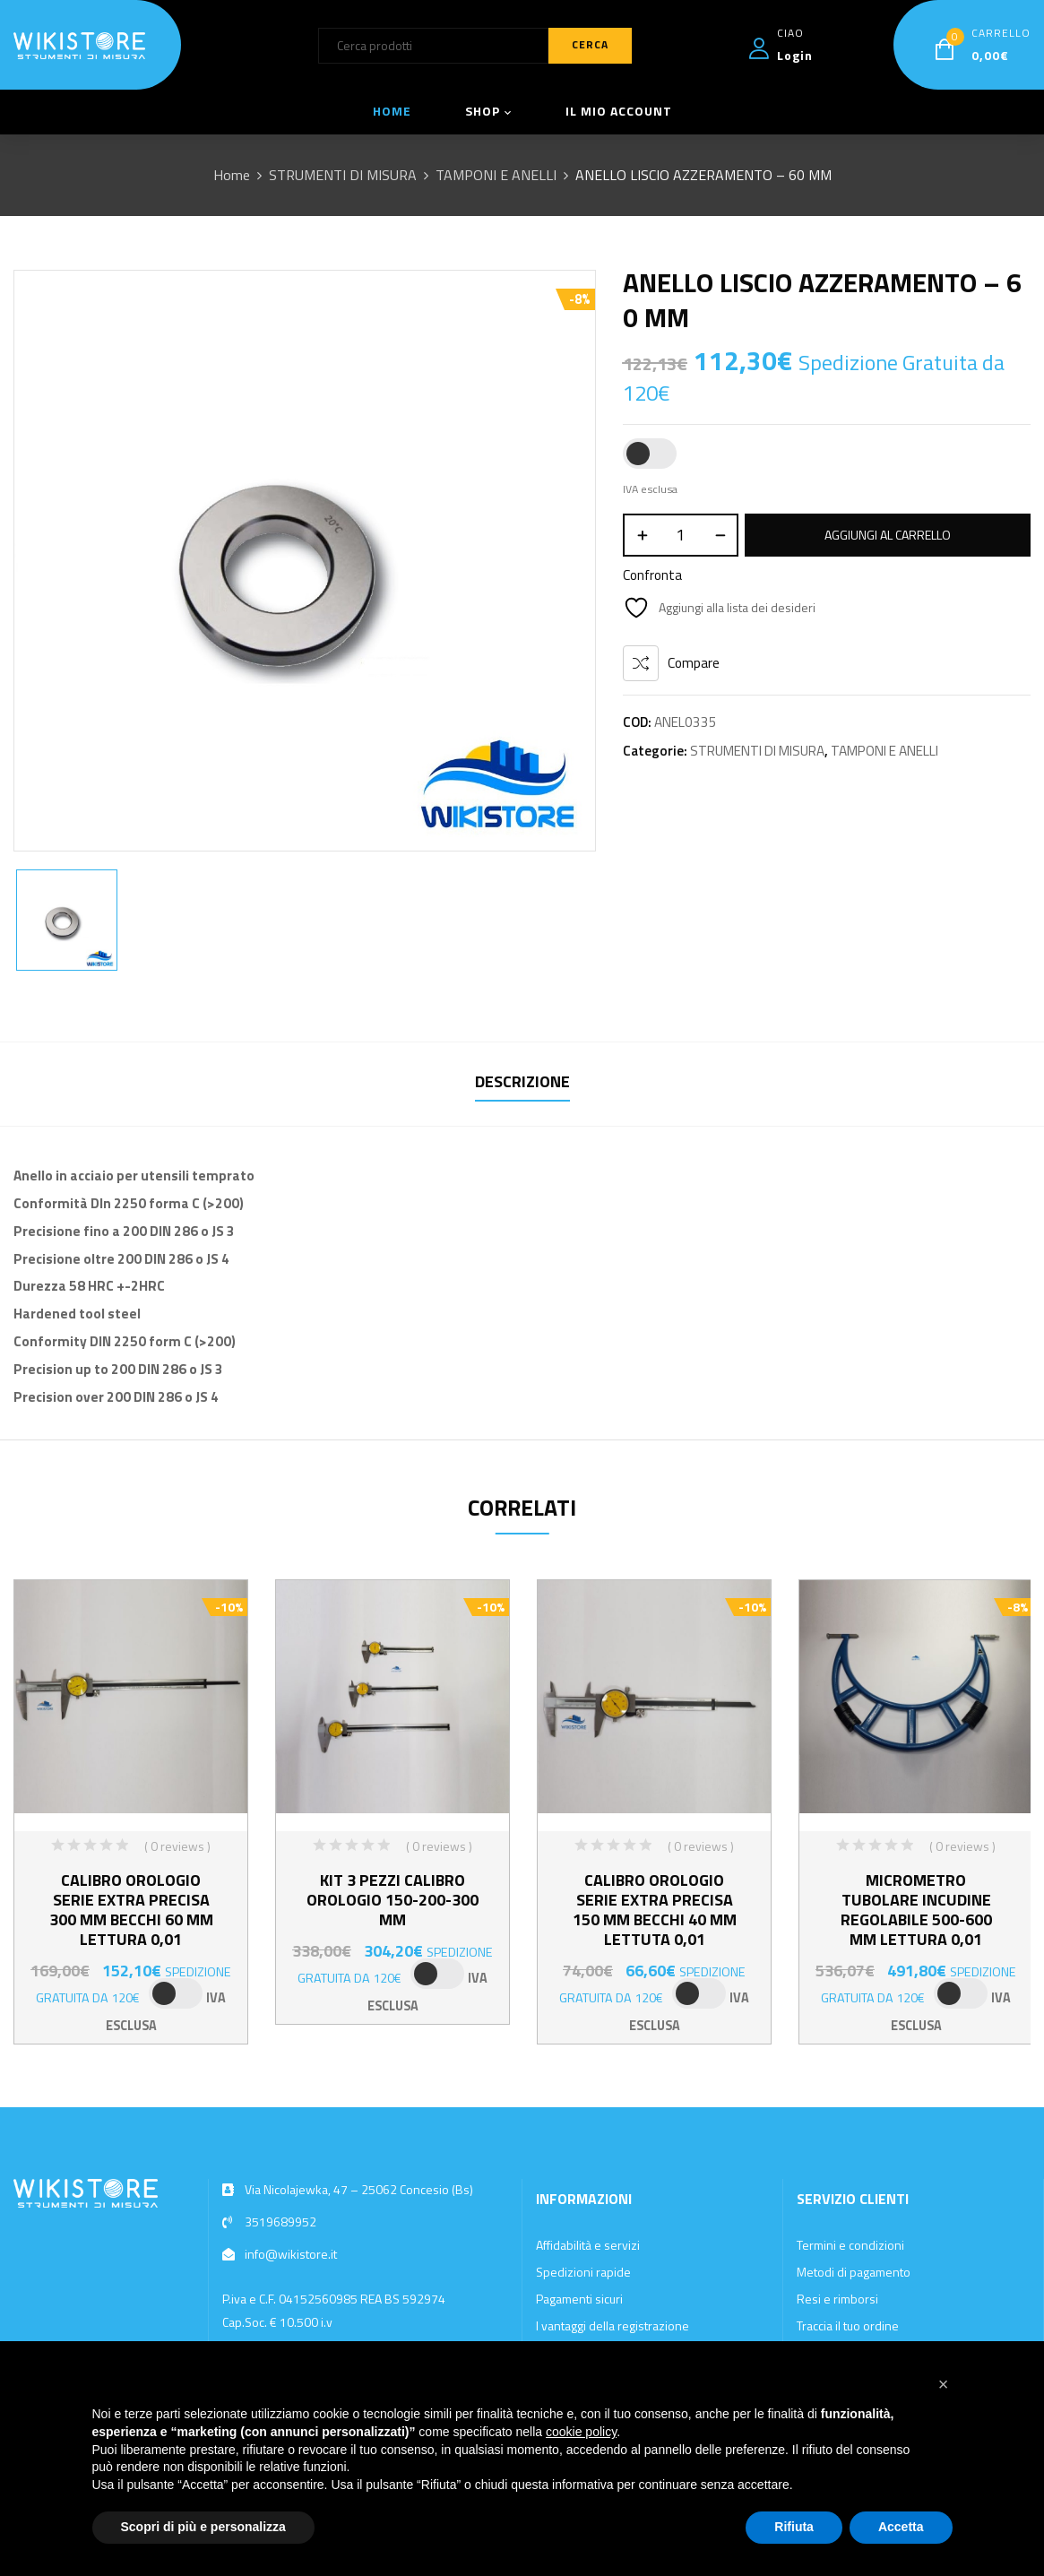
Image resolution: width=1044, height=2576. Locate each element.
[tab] (522, 1084)
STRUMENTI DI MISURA (343, 175)
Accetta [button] (901, 2527)
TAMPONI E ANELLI (496, 175)
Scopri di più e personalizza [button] (203, 2527)
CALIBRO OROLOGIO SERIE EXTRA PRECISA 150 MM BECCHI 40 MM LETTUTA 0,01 (655, 1909)
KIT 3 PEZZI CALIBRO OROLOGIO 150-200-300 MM (392, 1900)
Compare (694, 663)
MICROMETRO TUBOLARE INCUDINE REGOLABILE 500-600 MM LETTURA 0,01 (916, 1909)
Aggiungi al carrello (887, 534)
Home (231, 175)
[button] (943, 2384)
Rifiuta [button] (794, 2527)
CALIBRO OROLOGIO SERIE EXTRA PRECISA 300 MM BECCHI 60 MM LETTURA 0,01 (131, 1909)
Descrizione (522, 1081)
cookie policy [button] (581, 2432)
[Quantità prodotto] (681, 535)
